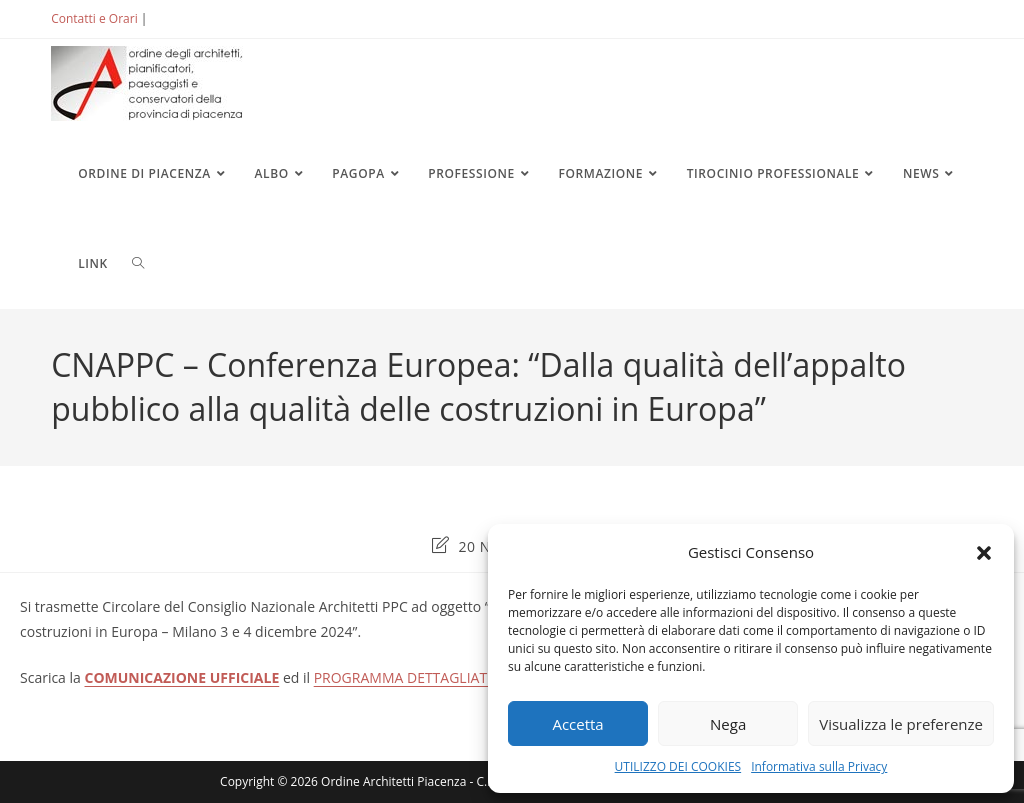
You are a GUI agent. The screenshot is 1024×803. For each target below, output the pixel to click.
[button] (984, 553)
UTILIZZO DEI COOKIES (678, 766)
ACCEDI (184, 18)
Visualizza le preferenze (901, 724)
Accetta (577, 724)
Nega (728, 724)
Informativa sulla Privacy (819, 766)
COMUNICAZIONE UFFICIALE (182, 677)
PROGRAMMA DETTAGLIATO (406, 677)
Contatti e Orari (94, 18)
